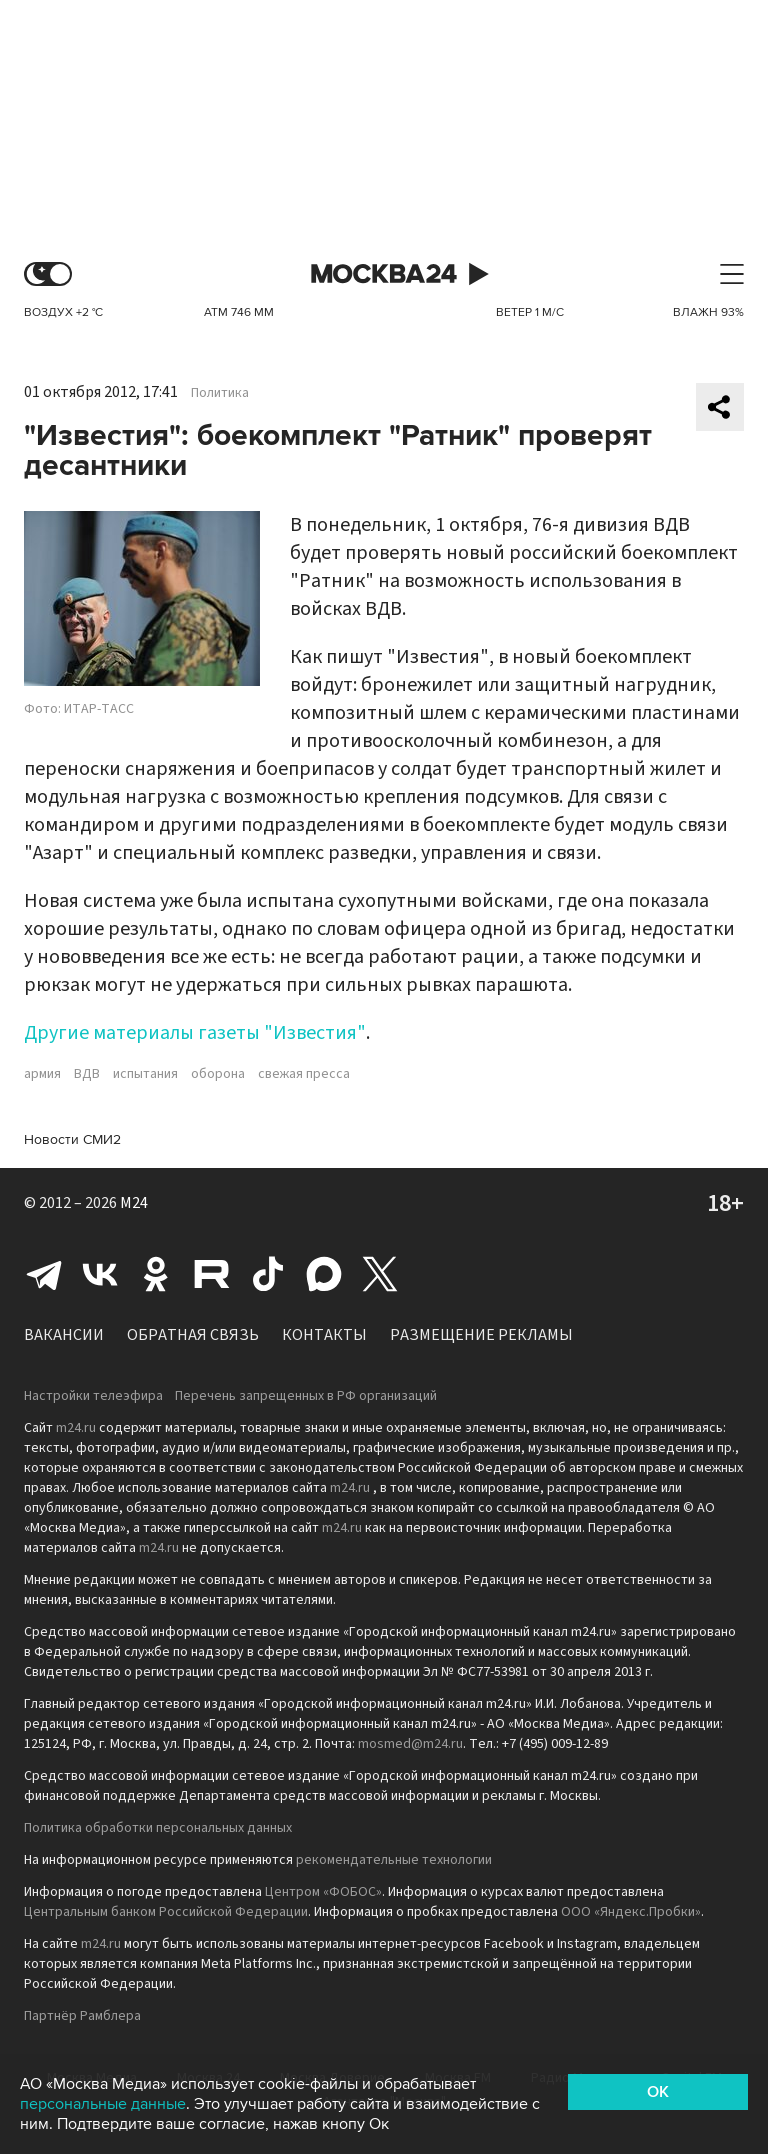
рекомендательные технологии (394, 1860)
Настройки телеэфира (93, 1396)
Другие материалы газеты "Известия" (195, 1033)
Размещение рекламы (481, 1335)
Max (324, 1274)
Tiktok (268, 1274)
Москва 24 (384, 274)
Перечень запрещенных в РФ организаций (306, 1396)
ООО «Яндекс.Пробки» (631, 1912)
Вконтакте (100, 1274)
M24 (134, 1203)
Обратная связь (193, 1335)
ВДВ (87, 1074)
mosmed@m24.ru (410, 1744)
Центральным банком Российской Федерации (166, 1912)
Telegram (44, 1274)
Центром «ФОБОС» (323, 1892)
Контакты (324, 1335)
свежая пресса (304, 1074)
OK (658, 2092)
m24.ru (76, 1428)
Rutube (212, 1274)
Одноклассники (156, 1274)
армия (42, 1074)
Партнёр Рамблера (82, 2016)
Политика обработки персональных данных (158, 1828)
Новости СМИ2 (72, 1139)
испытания (145, 1074)
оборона (218, 1074)
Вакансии (64, 1335)
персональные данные (103, 2104)
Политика (220, 393)
